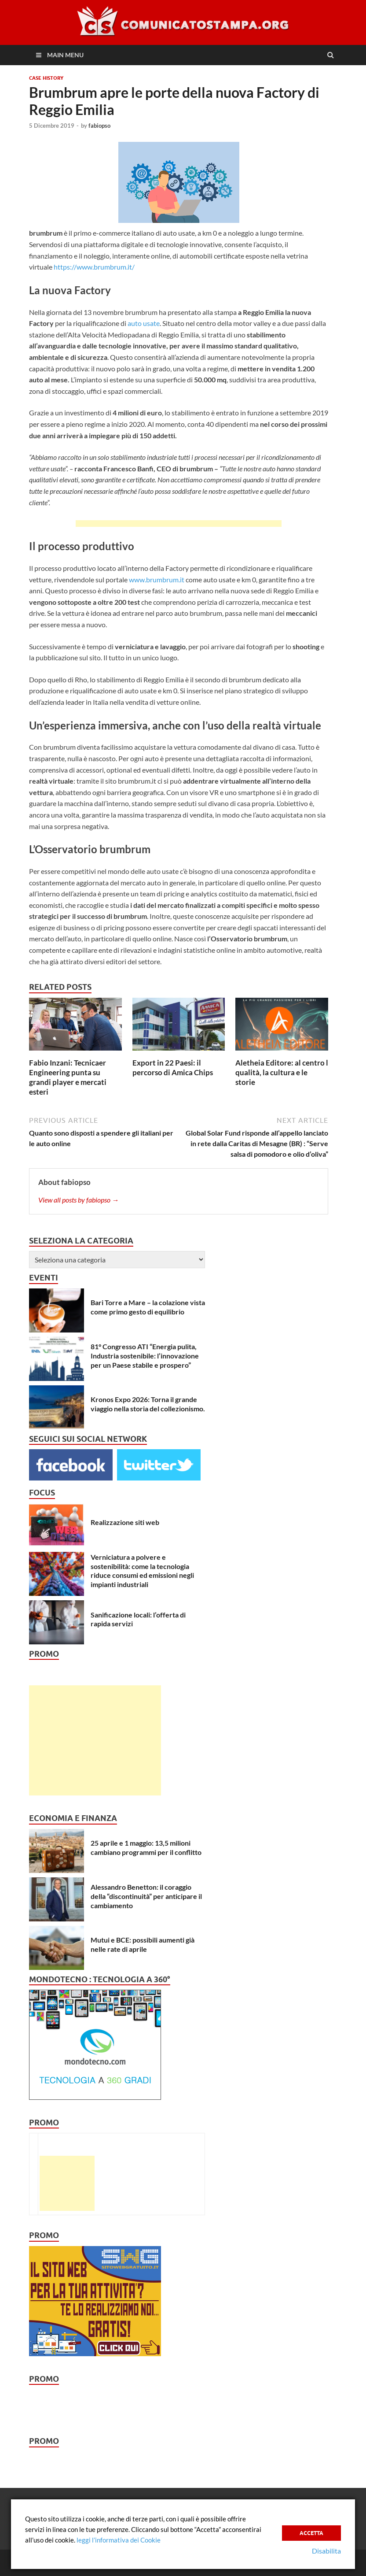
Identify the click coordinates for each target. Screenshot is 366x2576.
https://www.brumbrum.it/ (94, 267)
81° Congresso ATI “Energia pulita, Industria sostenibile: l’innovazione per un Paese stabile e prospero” (145, 1355)
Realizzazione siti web (125, 1522)
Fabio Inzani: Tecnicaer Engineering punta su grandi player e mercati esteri (67, 1077)
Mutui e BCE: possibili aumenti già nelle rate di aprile (142, 1944)
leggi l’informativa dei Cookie (119, 2540)
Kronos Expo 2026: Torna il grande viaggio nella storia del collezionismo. (148, 1404)
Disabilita (326, 2550)
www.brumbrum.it (156, 579)
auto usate (144, 323)
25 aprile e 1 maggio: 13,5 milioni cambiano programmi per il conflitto (146, 1847)
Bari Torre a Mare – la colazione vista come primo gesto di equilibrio (148, 1307)
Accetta (311, 2532)
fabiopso (99, 125)
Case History (46, 78)
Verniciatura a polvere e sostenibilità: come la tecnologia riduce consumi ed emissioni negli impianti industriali (142, 1570)
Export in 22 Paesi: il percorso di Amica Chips (172, 1067)
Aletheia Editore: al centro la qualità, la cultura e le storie (283, 1072)
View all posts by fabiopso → (78, 1199)
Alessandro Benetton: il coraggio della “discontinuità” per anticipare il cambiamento (146, 1896)
